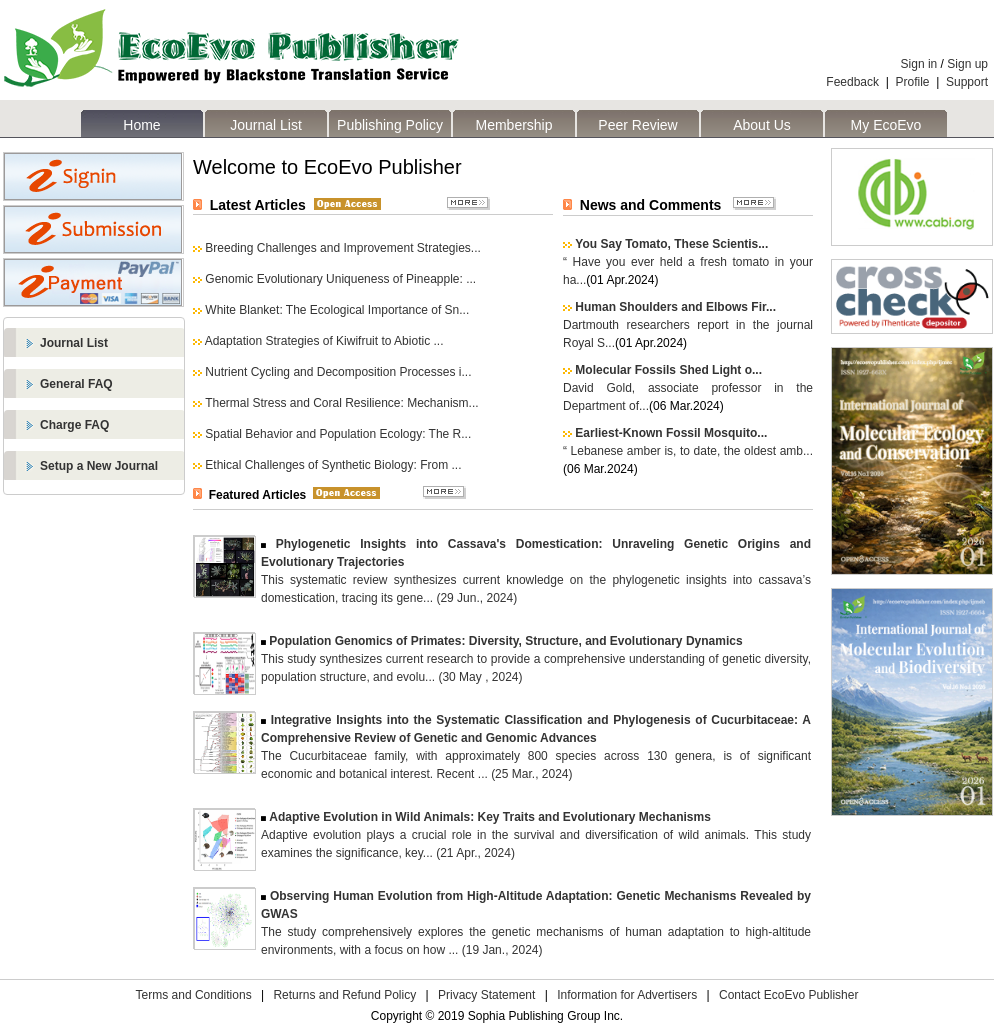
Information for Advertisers (627, 995)
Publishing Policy (390, 125)
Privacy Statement (486, 995)
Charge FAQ (74, 425)
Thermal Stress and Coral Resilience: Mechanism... (341, 403)
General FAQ (76, 384)
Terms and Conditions (194, 995)
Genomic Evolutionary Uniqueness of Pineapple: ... (340, 279)
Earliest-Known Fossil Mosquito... (671, 433)
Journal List (266, 125)
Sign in (919, 64)
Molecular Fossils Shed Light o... (668, 370)
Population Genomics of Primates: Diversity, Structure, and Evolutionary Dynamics (505, 641)
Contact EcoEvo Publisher (788, 995)
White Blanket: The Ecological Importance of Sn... (337, 310)
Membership (513, 125)
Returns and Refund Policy (344, 995)
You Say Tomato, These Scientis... (671, 244)
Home (141, 125)
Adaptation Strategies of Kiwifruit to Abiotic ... (324, 341)
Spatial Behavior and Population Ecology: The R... (338, 434)
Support (967, 82)
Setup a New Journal (99, 466)
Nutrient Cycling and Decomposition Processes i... (338, 372)
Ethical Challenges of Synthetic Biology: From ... (333, 465)
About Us (762, 125)
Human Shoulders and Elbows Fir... (675, 307)
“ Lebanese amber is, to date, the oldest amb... (688, 451)
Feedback (852, 82)
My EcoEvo (886, 125)
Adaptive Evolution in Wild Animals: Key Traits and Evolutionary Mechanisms (490, 817)
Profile (913, 82)
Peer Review (637, 125)
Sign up (967, 64)
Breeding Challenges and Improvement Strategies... (343, 248)
